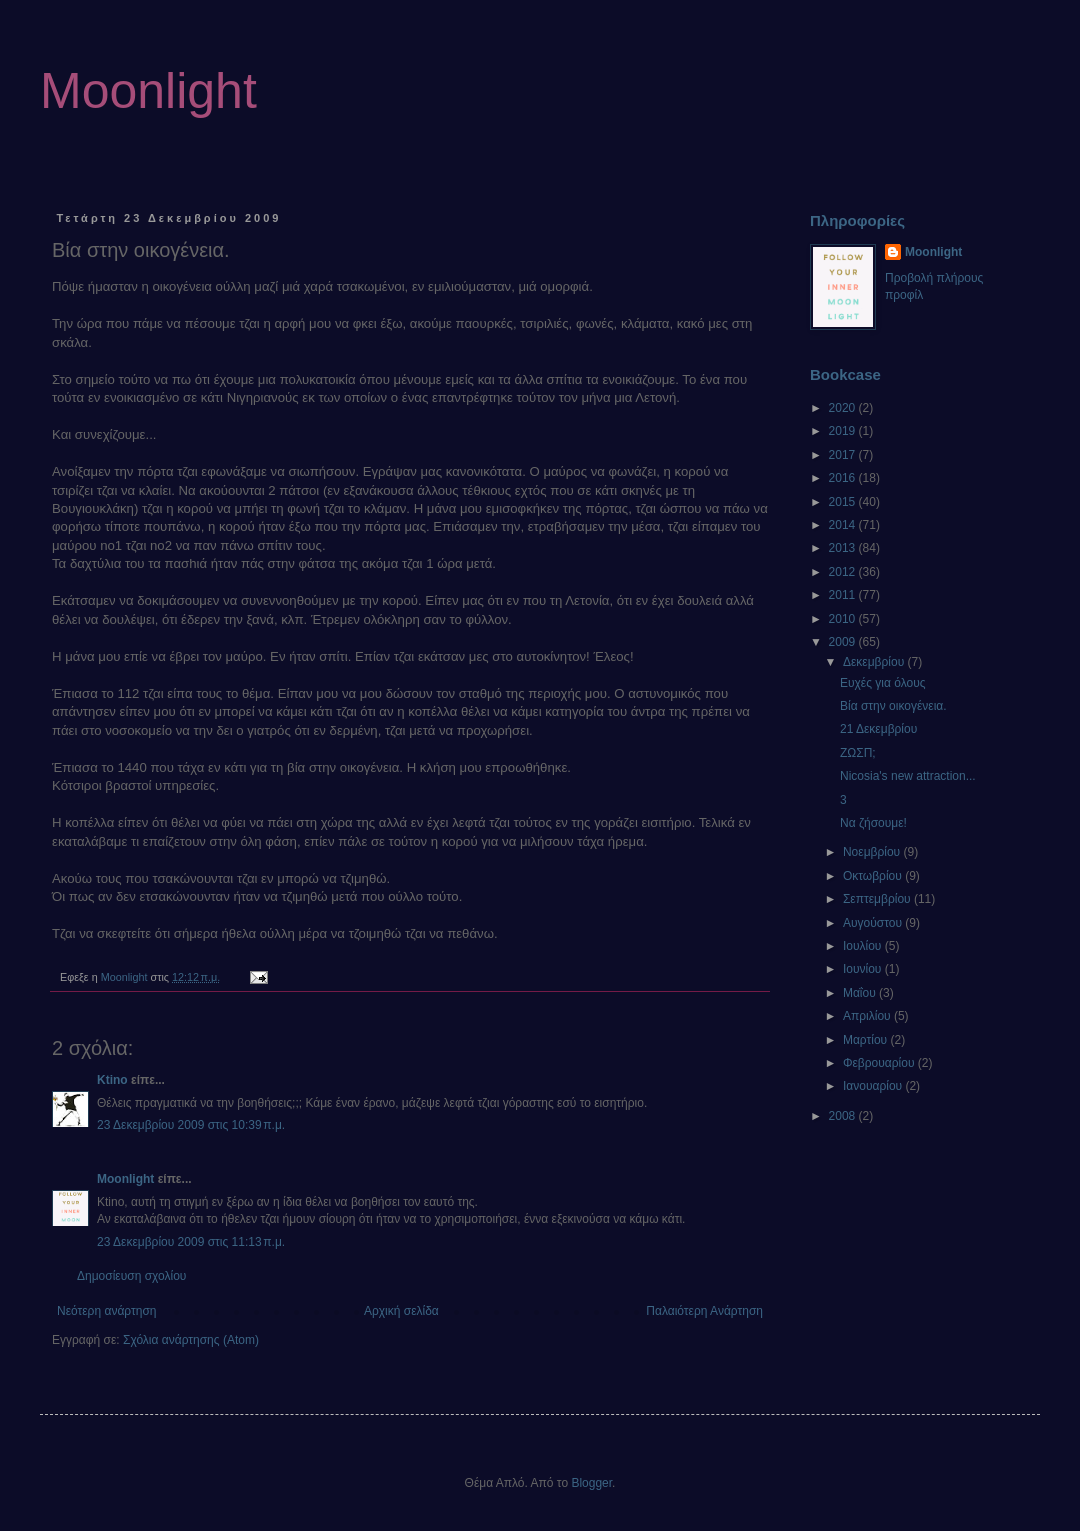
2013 (844, 548)
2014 (844, 525)
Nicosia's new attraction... (908, 776)
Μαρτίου (867, 1040)
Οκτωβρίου (874, 876)
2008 (844, 1116)
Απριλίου (868, 1016)
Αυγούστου (874, 923)
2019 (844, 431)
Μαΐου (861, 993)
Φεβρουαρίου (880, 1063)
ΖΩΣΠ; (858, 753)
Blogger (591, 1483)
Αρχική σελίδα (401, 1311)
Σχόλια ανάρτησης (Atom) (191, 1340)
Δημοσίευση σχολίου (131, 1276)
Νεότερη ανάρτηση (106, 1311)
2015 (844, 502)
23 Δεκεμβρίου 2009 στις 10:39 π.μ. (191, 1125)
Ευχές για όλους (883, 683)
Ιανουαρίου (874, 1086)
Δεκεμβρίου (875, 662)
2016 (844, 478)
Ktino (112, 1080)
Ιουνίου (864, 969)
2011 (844, 595)
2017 (844, 455)
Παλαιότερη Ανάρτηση (704, 1311)
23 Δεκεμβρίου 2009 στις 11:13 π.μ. (191, 1242)
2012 (844, 572)
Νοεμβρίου (873, 852)
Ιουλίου (864, 946)
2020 (844, 408)
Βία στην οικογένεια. (893, 706)
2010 (844, 619)
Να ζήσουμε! (873, 823)
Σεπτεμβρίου (878, 899)
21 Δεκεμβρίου (878, 729)
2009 (844, 642)
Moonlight (148, 91)
